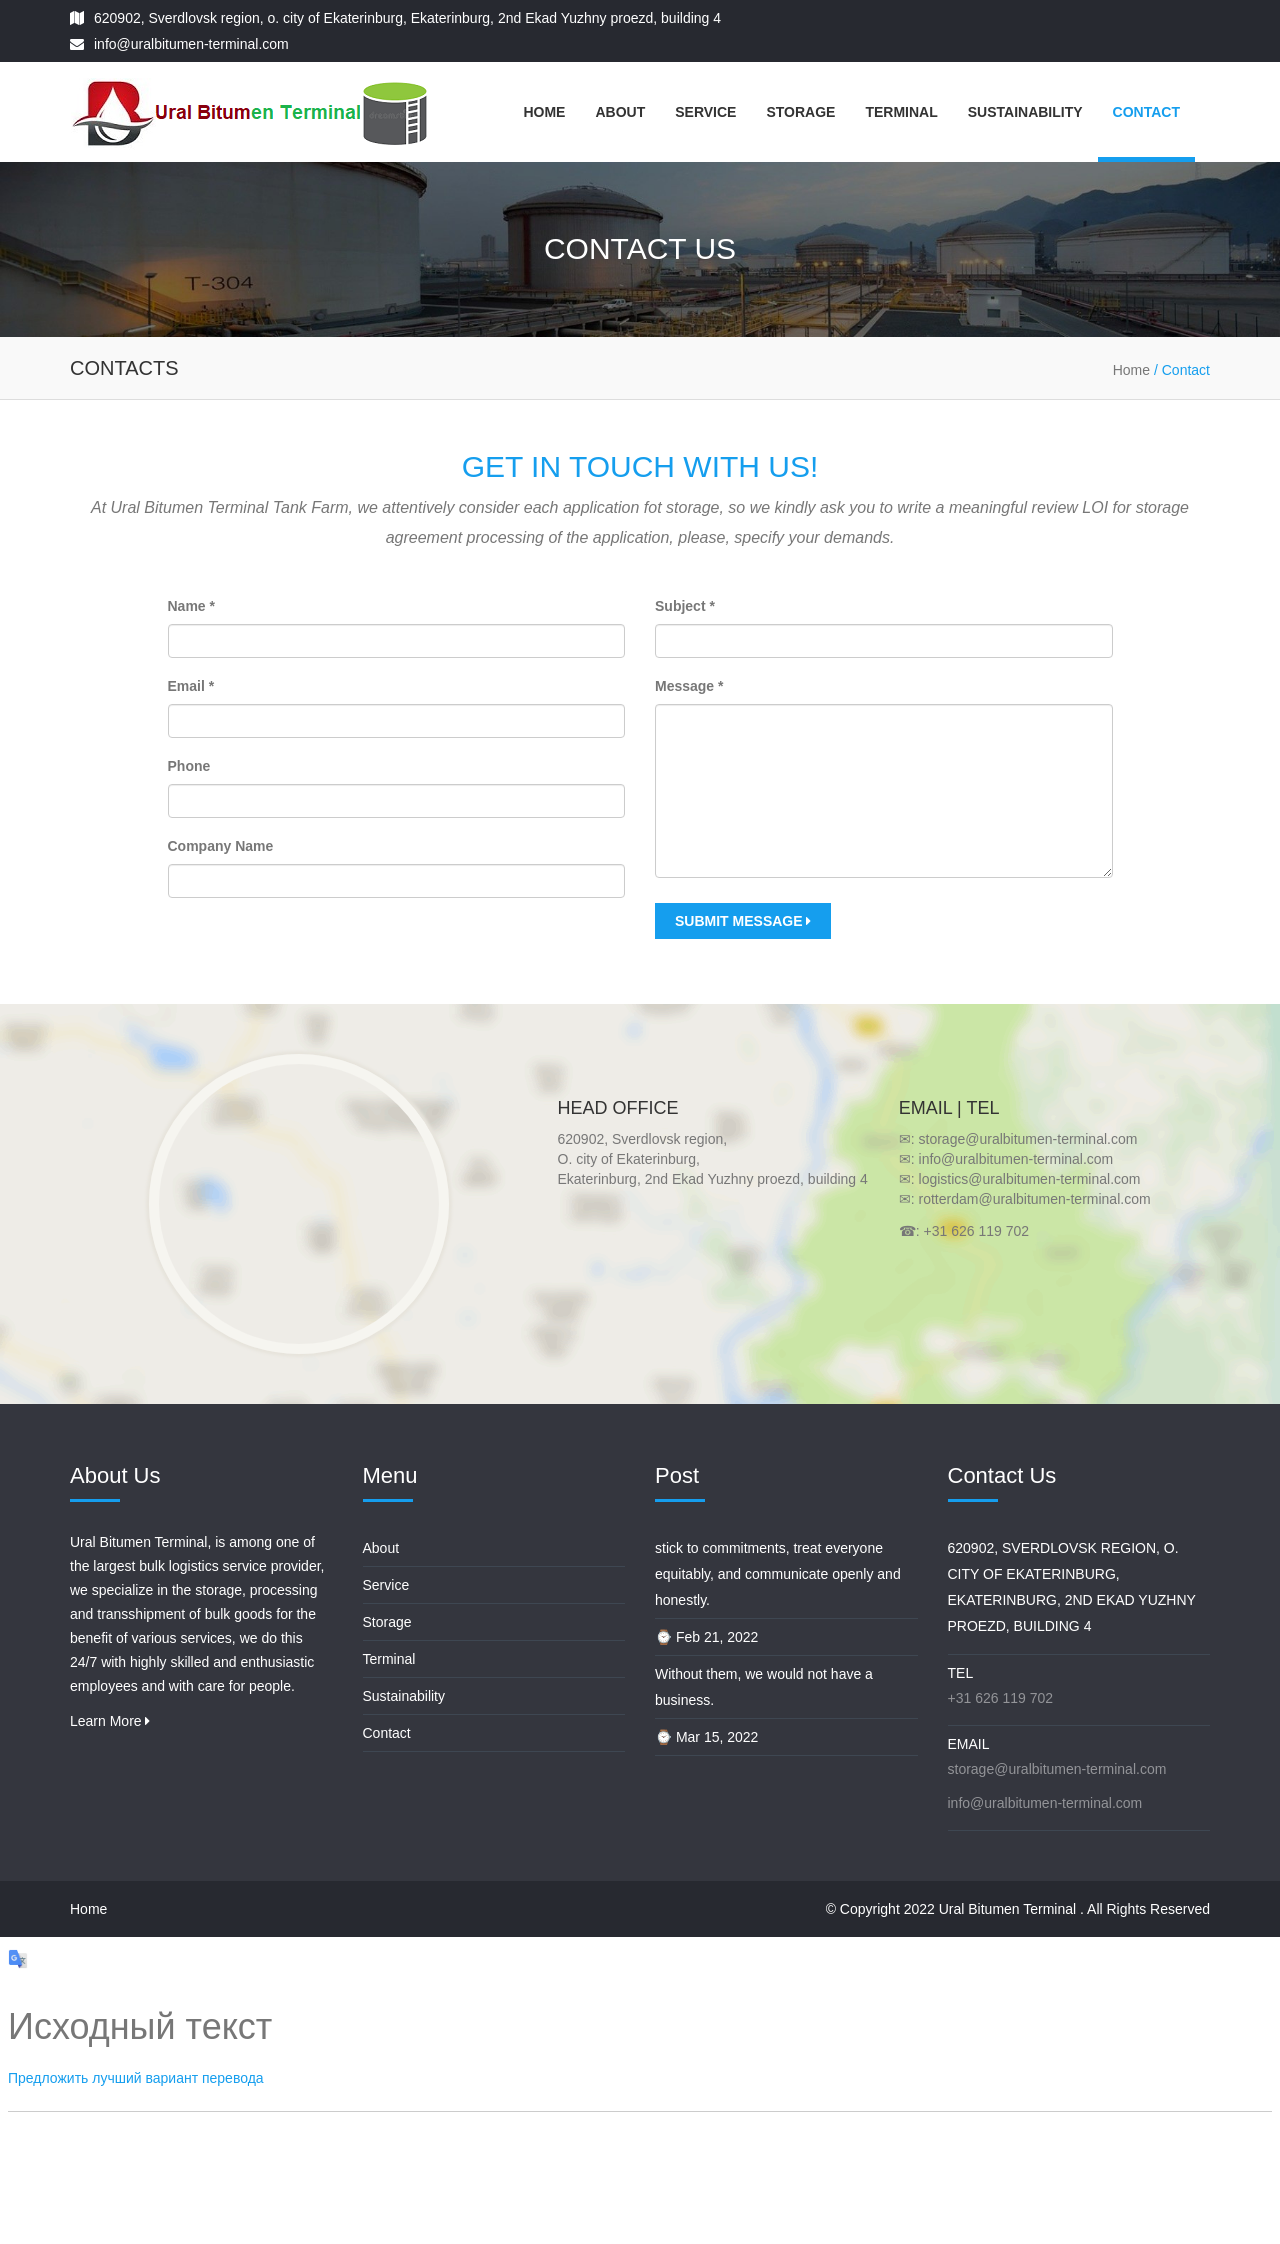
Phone (189, 766)
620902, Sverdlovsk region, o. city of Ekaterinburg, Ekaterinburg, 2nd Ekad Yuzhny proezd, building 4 (407, 18)
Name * (191, 606)
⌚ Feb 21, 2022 (706, 1637)
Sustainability (1025, 112)
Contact (1146, 112)
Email (969, 1744)
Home (544, 112)
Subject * (685, 606)
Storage (800, 112)
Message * (689, 686)
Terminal (901, 112)
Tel (961, 1673)
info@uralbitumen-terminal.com (191, 44)
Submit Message (743, 921)
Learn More (110, 1721)
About (620, 112)
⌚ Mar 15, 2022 (706, 1737)
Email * (191, 686)
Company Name (221, 846)
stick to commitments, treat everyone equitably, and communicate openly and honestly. (778, 1574)
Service (705, 112)
